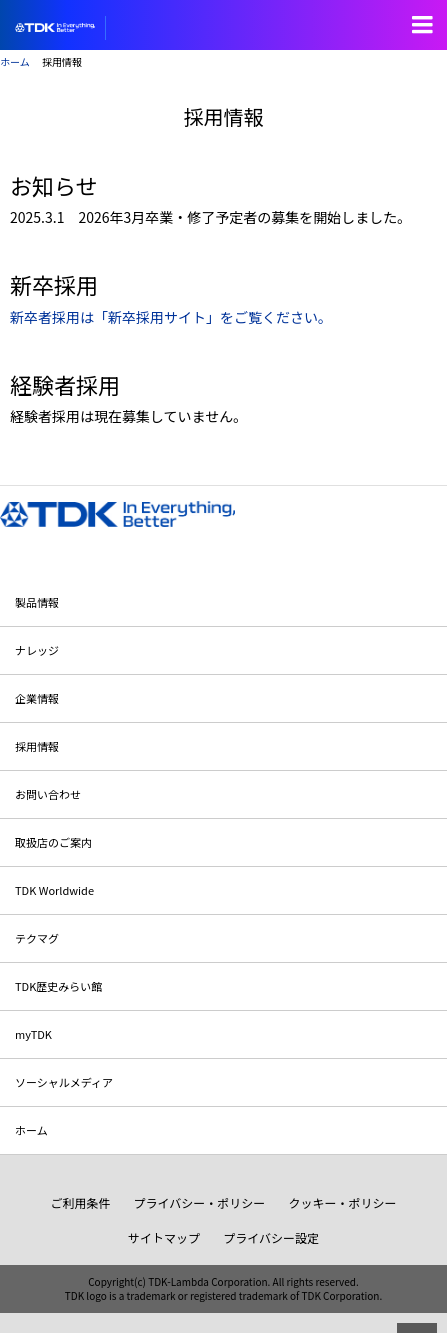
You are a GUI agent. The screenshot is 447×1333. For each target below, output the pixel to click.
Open (422, 25)
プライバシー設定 (271, 1237)
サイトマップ (164, 1237)
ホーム (15, 61)
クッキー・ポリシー (343, 1202)
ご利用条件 (80, 1202)
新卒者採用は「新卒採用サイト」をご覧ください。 (171, 317)
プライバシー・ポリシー (200, 1202)
